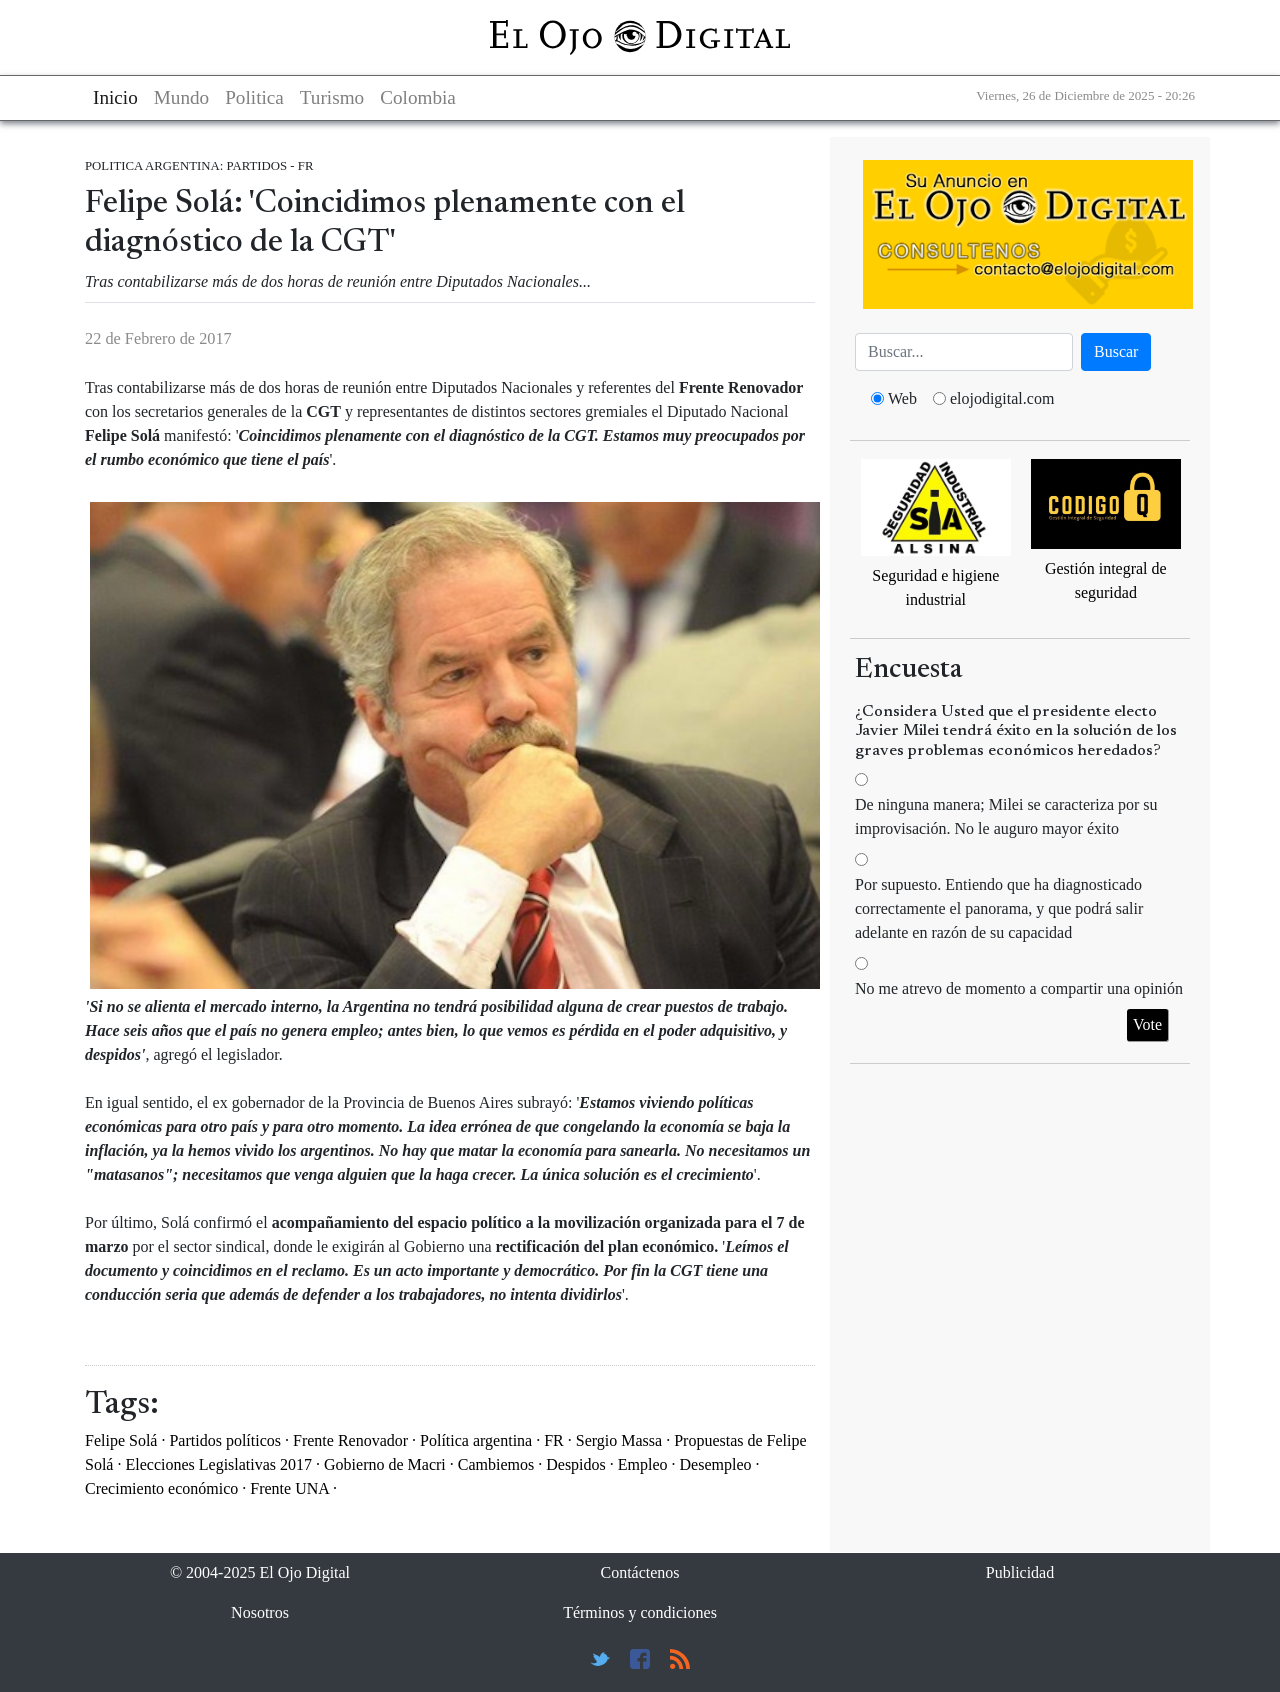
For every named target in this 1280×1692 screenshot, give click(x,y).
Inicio (115, 97)
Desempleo (716, 1464)
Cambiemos (496, 1464)
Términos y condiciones (640, 1612)
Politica (254, 97)
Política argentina (476, 1440)
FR (554, 1440)
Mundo (181, 97)
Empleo (643, 1464)
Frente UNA (289, 1488)
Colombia (418, 97)
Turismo (332, 97)
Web (902, 398)
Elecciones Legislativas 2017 (218, 1464)
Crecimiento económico (161, 1488)
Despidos (576, 1464)
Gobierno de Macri (385, 1464)
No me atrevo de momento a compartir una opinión (1019, 988)
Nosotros (260, 1612)
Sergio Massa (619, 1440)
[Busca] (964, 352)
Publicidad (1020, 1572)
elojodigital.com (1002, 398)
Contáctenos (639, 1572)
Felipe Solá (121, 1440)
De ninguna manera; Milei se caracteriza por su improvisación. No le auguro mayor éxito (1006, 816)
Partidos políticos (225, 1440)
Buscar (1116, 351)
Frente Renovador (350, 1440)
